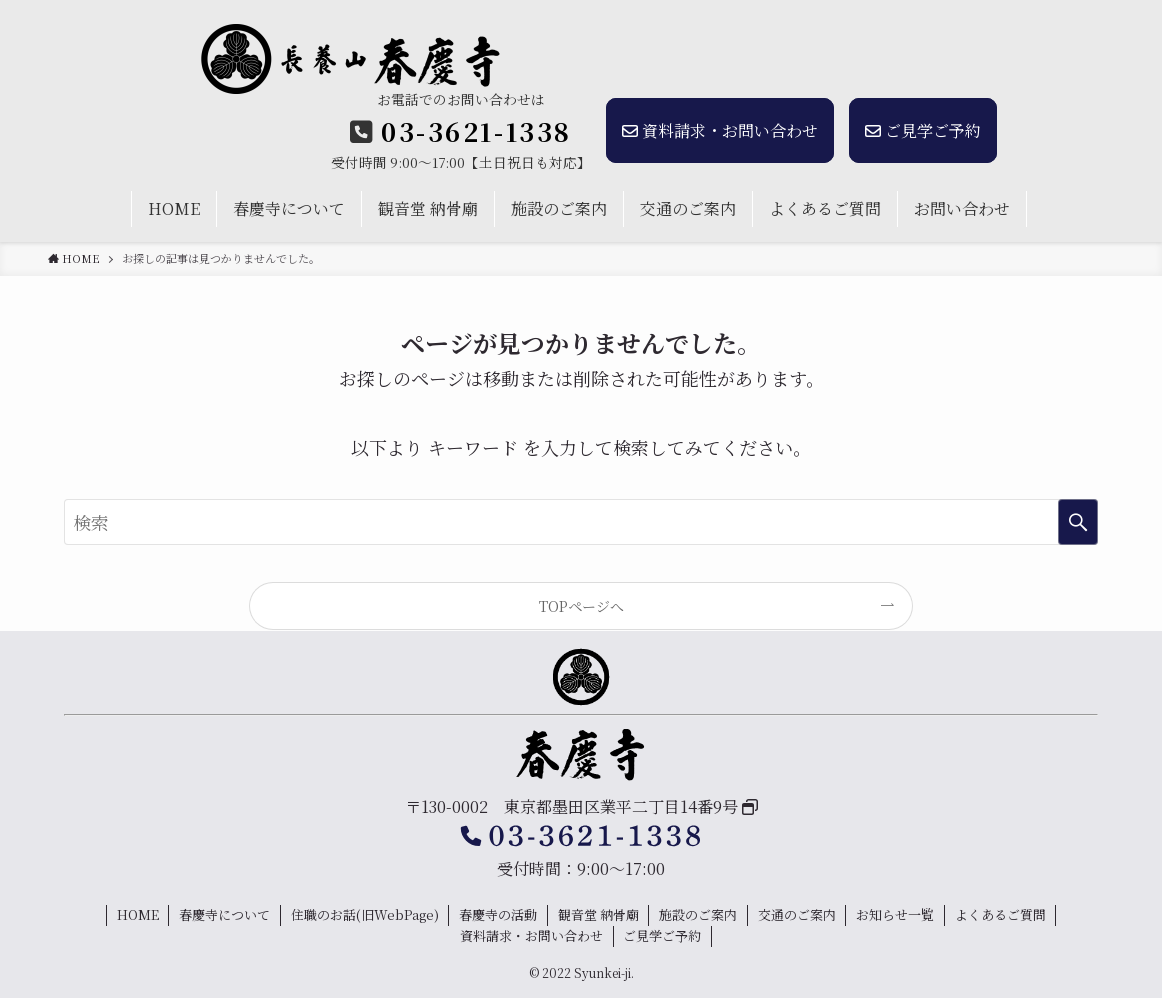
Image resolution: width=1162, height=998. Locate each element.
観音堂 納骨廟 (598, 914)
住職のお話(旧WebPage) (365, 914)
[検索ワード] (581, 522)
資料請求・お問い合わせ (720, 130)
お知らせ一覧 (895, 914)
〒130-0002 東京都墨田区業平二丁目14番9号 (573, 806)
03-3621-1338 (476, 131)
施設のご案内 (698, 914)
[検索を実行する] (1078, 522)
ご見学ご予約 (923, 130)
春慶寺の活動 (498, 914)
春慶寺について (224, 914)
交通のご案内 (797, 914)
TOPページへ (581, 606)
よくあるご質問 (1000, 914)
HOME (138, 914)
